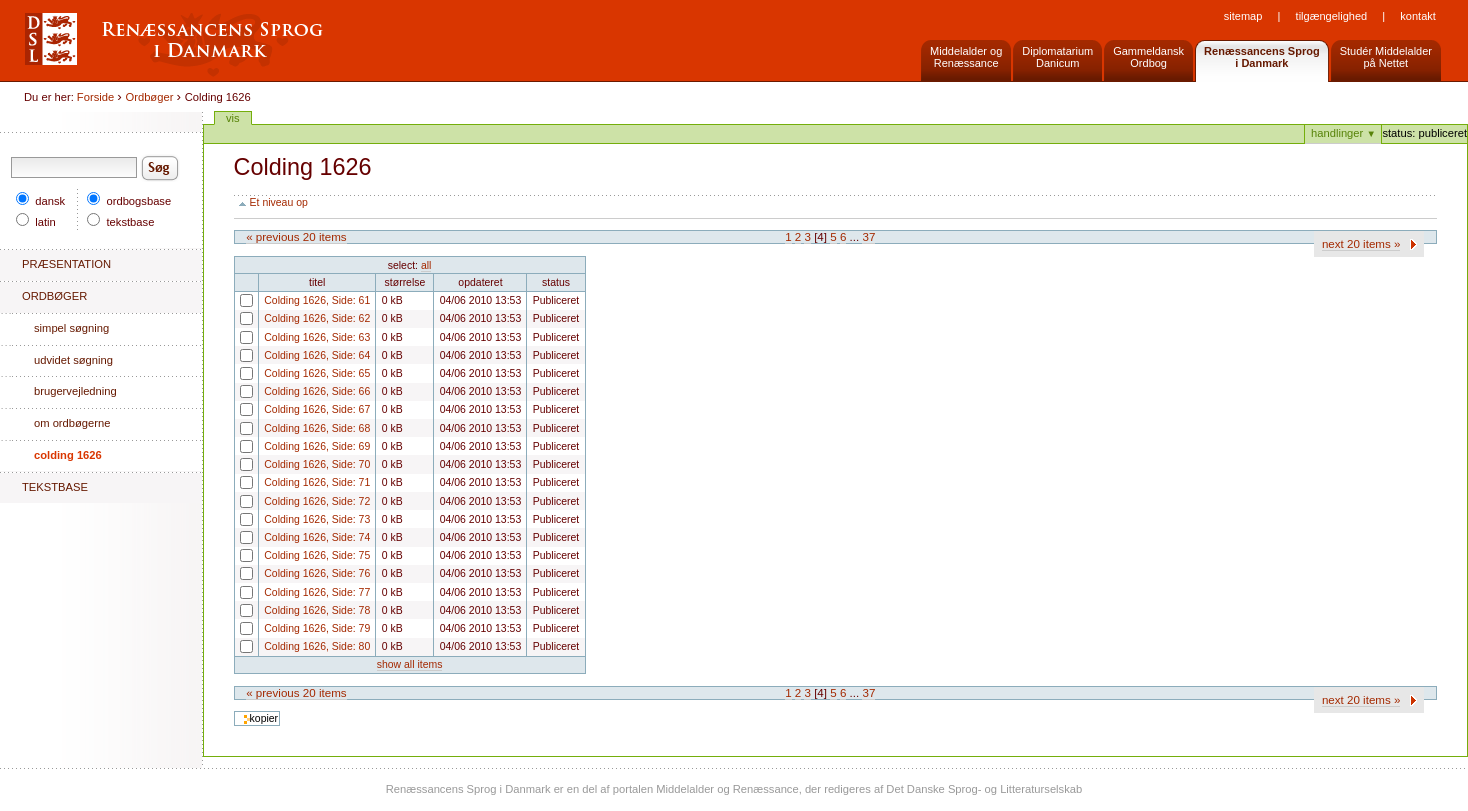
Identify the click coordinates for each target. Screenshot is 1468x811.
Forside (95, 97)
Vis (233, 118)
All (426, 265)
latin (36, 222)
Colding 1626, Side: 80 (239, 652)
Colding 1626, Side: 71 (239, 488)
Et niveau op (279, 202)
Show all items (410, 664)
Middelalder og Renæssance (966, 57)
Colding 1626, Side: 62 (239, 324)
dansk (40, 201)
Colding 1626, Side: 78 (239, 616)
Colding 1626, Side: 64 (239, 361)
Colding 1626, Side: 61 (239, 306)
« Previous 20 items (296, 237)
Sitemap (1243, 16)
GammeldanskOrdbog (1148, 57)
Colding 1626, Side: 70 (239, 470)
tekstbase (120, 222)
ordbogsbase (129, 201)
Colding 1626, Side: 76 (239, 579)
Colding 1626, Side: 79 (239, 634)
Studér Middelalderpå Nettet (1386, 57)
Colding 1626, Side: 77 (239, 598)
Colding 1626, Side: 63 (239, 343)
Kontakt (1417, 16)
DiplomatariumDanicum (1057, 57)
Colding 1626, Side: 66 (239, 397)
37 (868, 237)
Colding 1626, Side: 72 (239, 507)
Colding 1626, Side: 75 (239, 561)
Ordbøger (150, 97)
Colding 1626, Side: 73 (239, 525)
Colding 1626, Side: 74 (239, 543)
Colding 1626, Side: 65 (239, 379)
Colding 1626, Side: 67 (239, 415)
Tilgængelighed (1332, 16)
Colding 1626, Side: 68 (239, 434)
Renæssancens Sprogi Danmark (1262, 57)
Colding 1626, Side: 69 (239, 452)
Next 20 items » (1361, 244)
